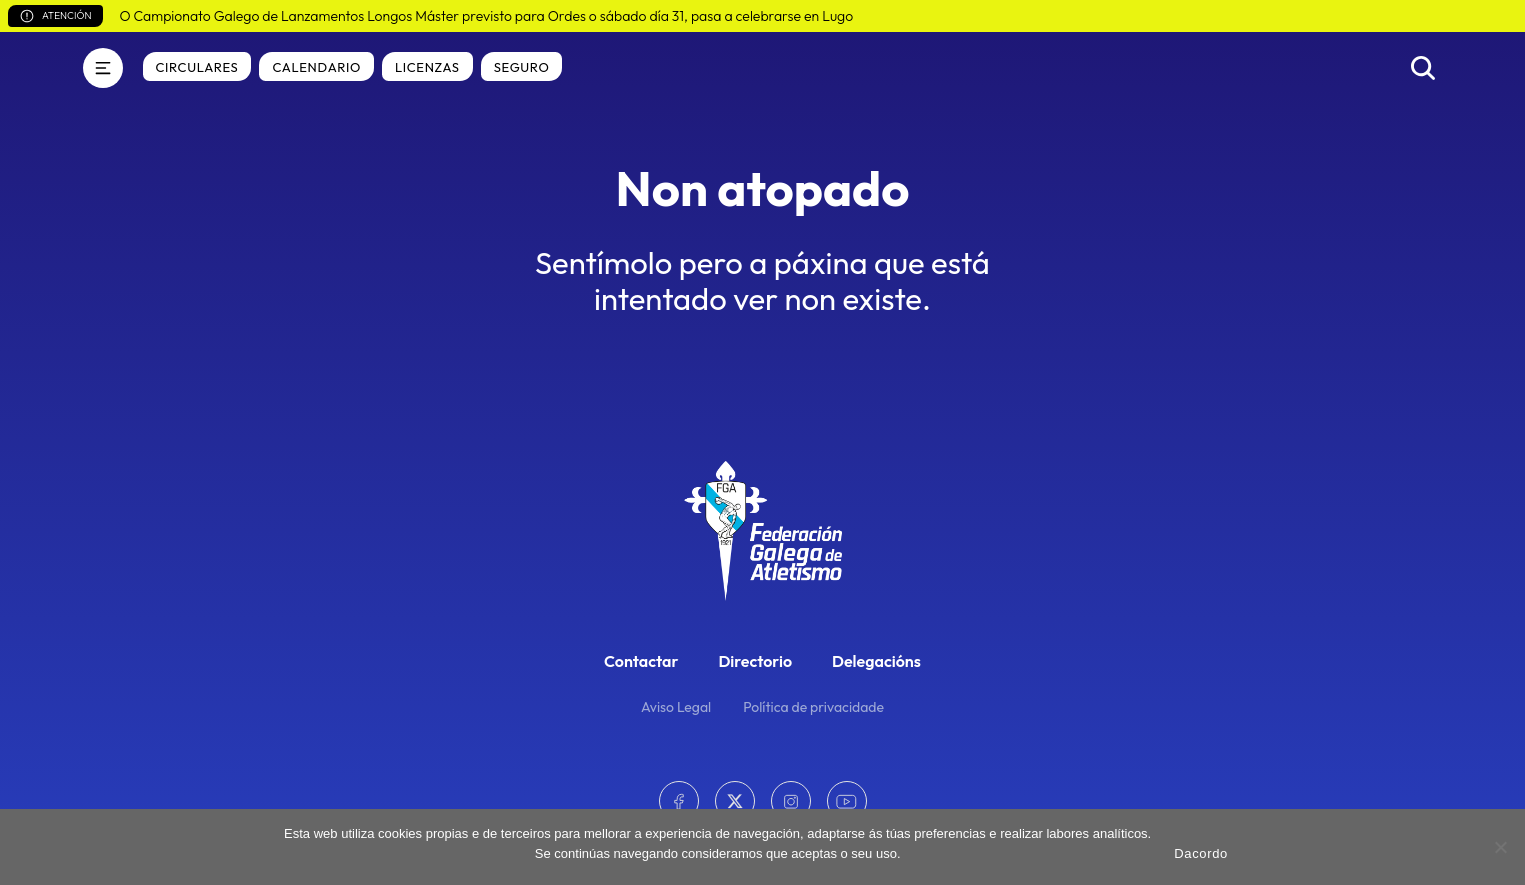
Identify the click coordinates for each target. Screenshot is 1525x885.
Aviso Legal (676, 707)
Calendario (316, 67)
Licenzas (427, 67)
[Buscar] (1423, 68)
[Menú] (103, 68)
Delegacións (876, 661)
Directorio (755, 661)
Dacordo (1201, 853)
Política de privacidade (813, 707)
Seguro (522, 67)
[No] (1500, 847)
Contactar (641, 661)
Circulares (197, 67)
